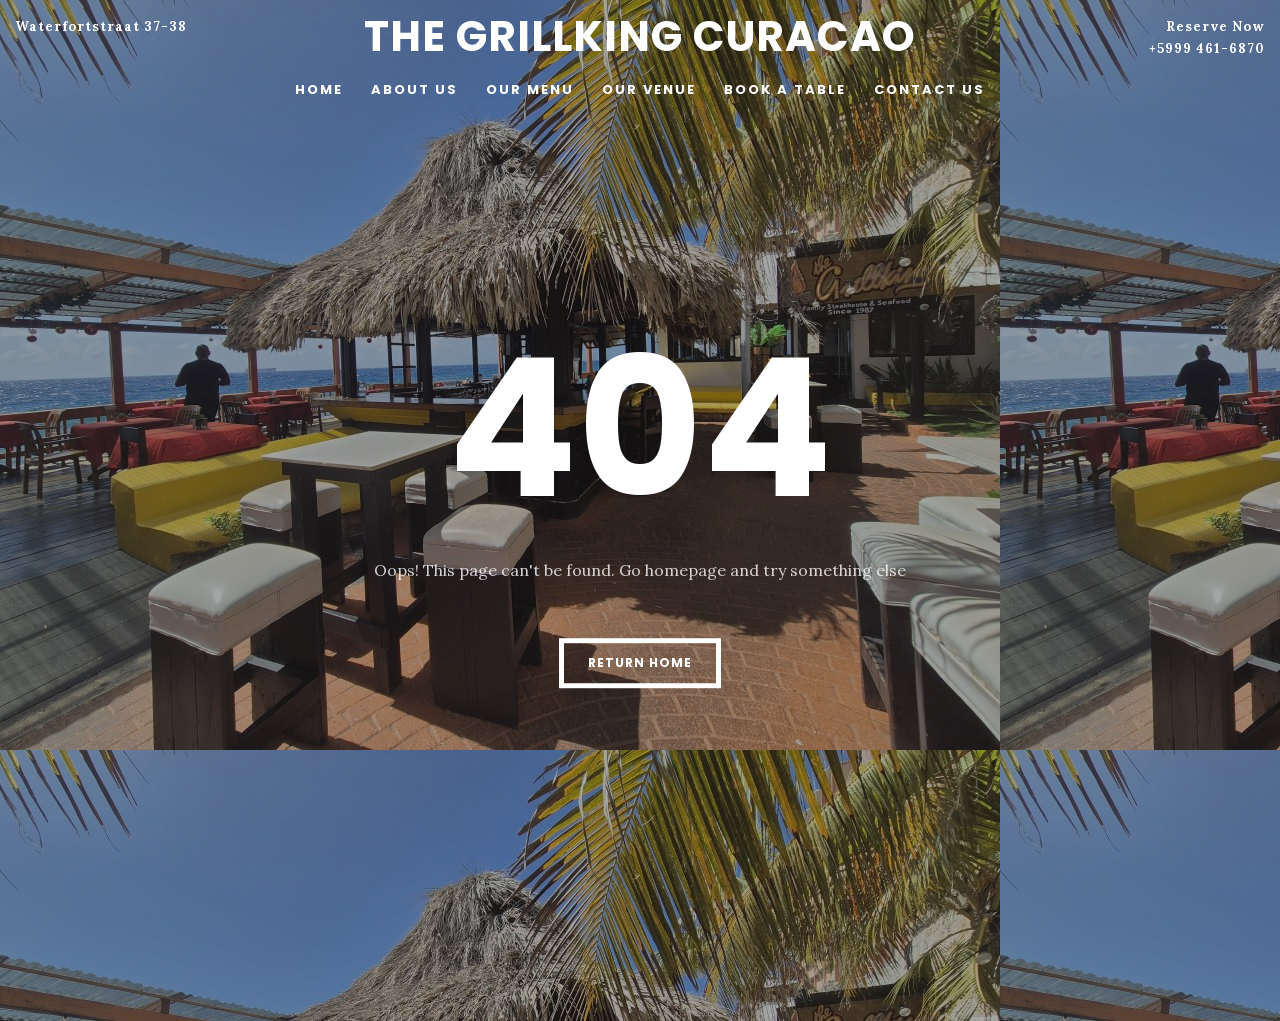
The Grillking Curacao (640, 36)
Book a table (785, 89)
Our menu (530, 89)
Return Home (640, 662)
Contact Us (929, 89)
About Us (414, 89)
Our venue (649, 89)
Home (319, 89)
